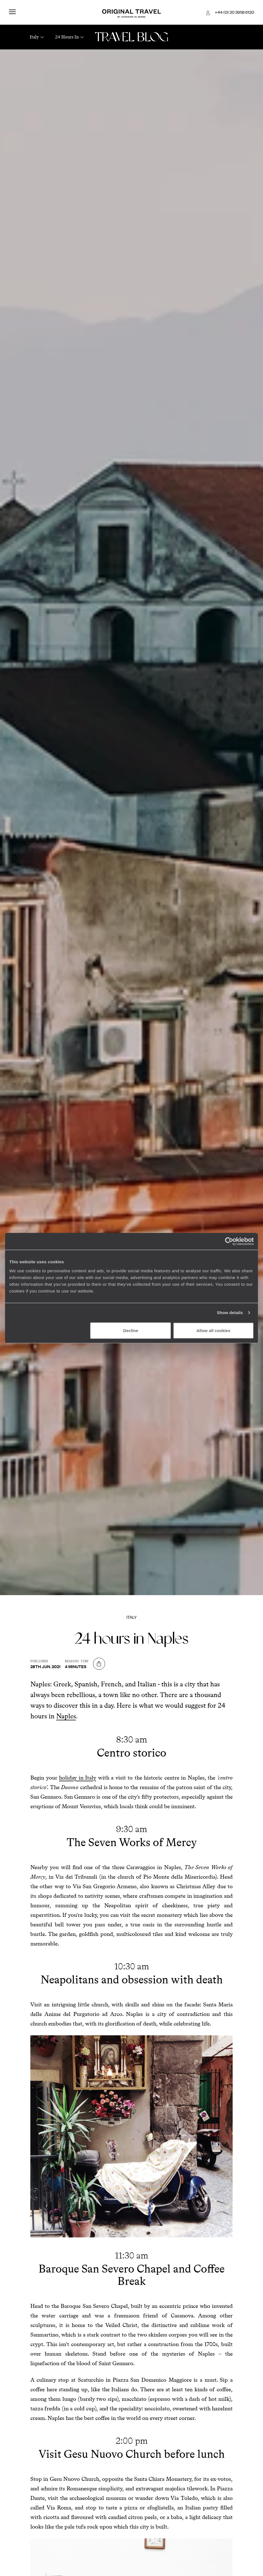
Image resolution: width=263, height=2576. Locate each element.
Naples (66, 1716)
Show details (230, 1312)
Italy (131, 1617)
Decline (130, 1330)
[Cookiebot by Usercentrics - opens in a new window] (229, 1241)
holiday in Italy (77, 1777)
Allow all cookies (213, 1330)
